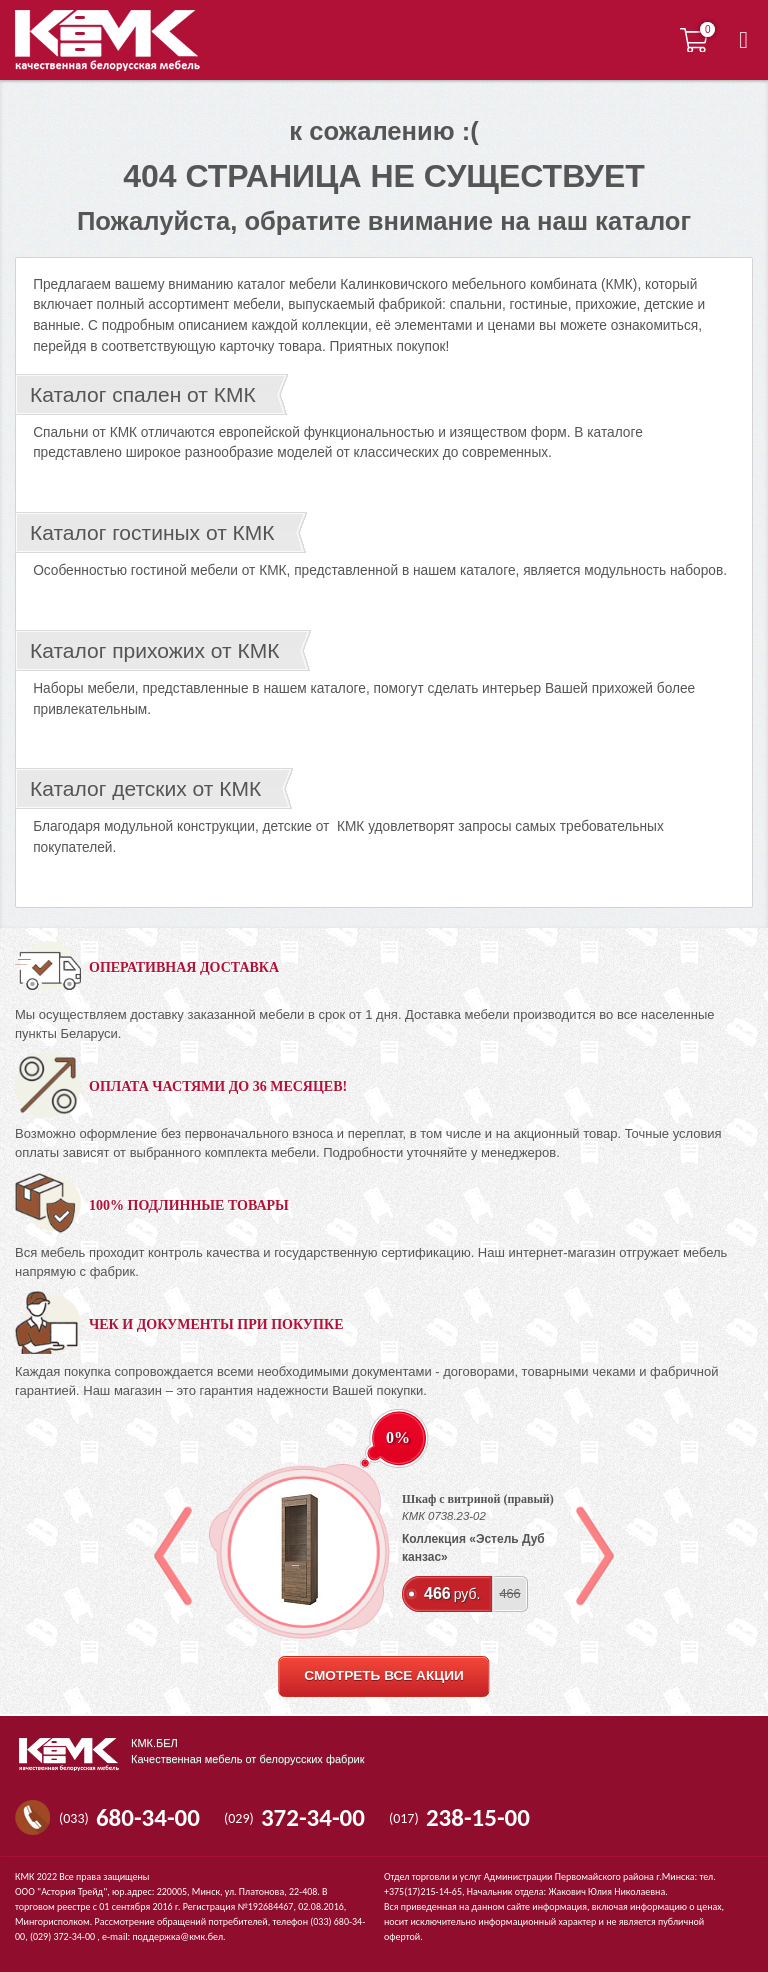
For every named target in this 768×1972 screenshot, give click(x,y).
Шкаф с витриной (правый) (478, 1499)
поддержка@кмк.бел (177, 1936)
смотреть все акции (383, 1675)
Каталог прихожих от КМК (154, 650)
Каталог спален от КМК (143, 394)
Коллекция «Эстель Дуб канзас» (473, 1548)
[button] (743, 40)
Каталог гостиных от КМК (152, 532)
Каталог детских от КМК (145, 788)
